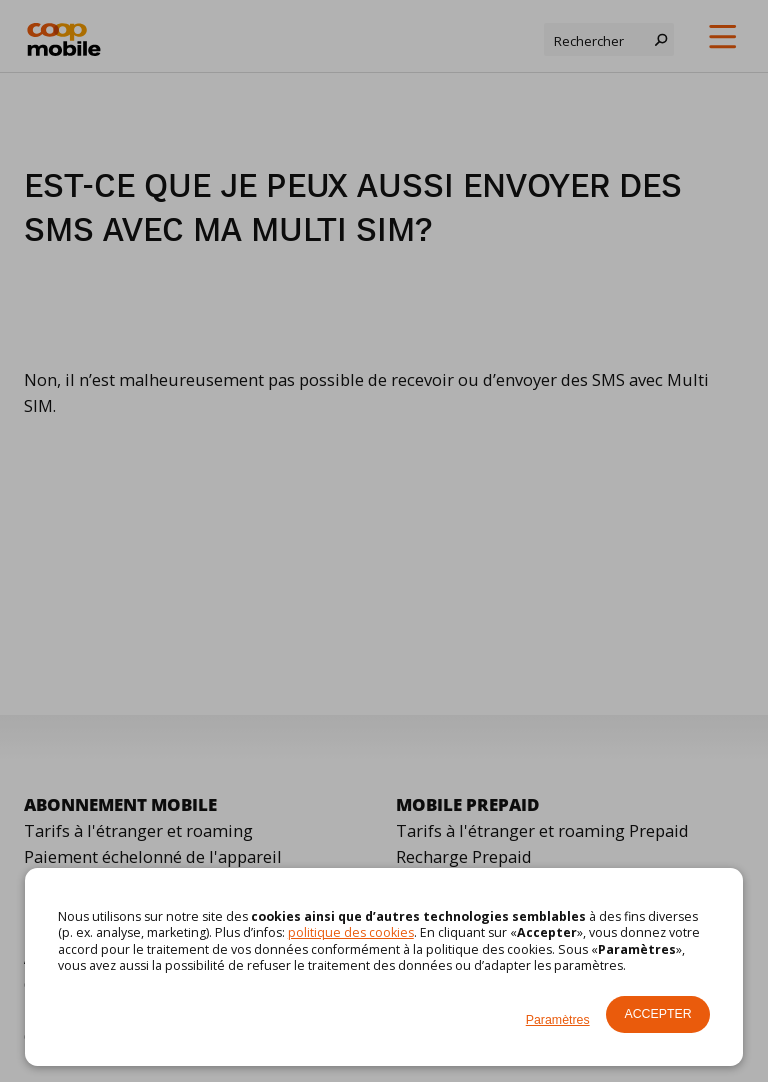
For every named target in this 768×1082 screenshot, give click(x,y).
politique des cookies (351, 932)
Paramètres (558, 1020)
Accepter (657, 1014)
